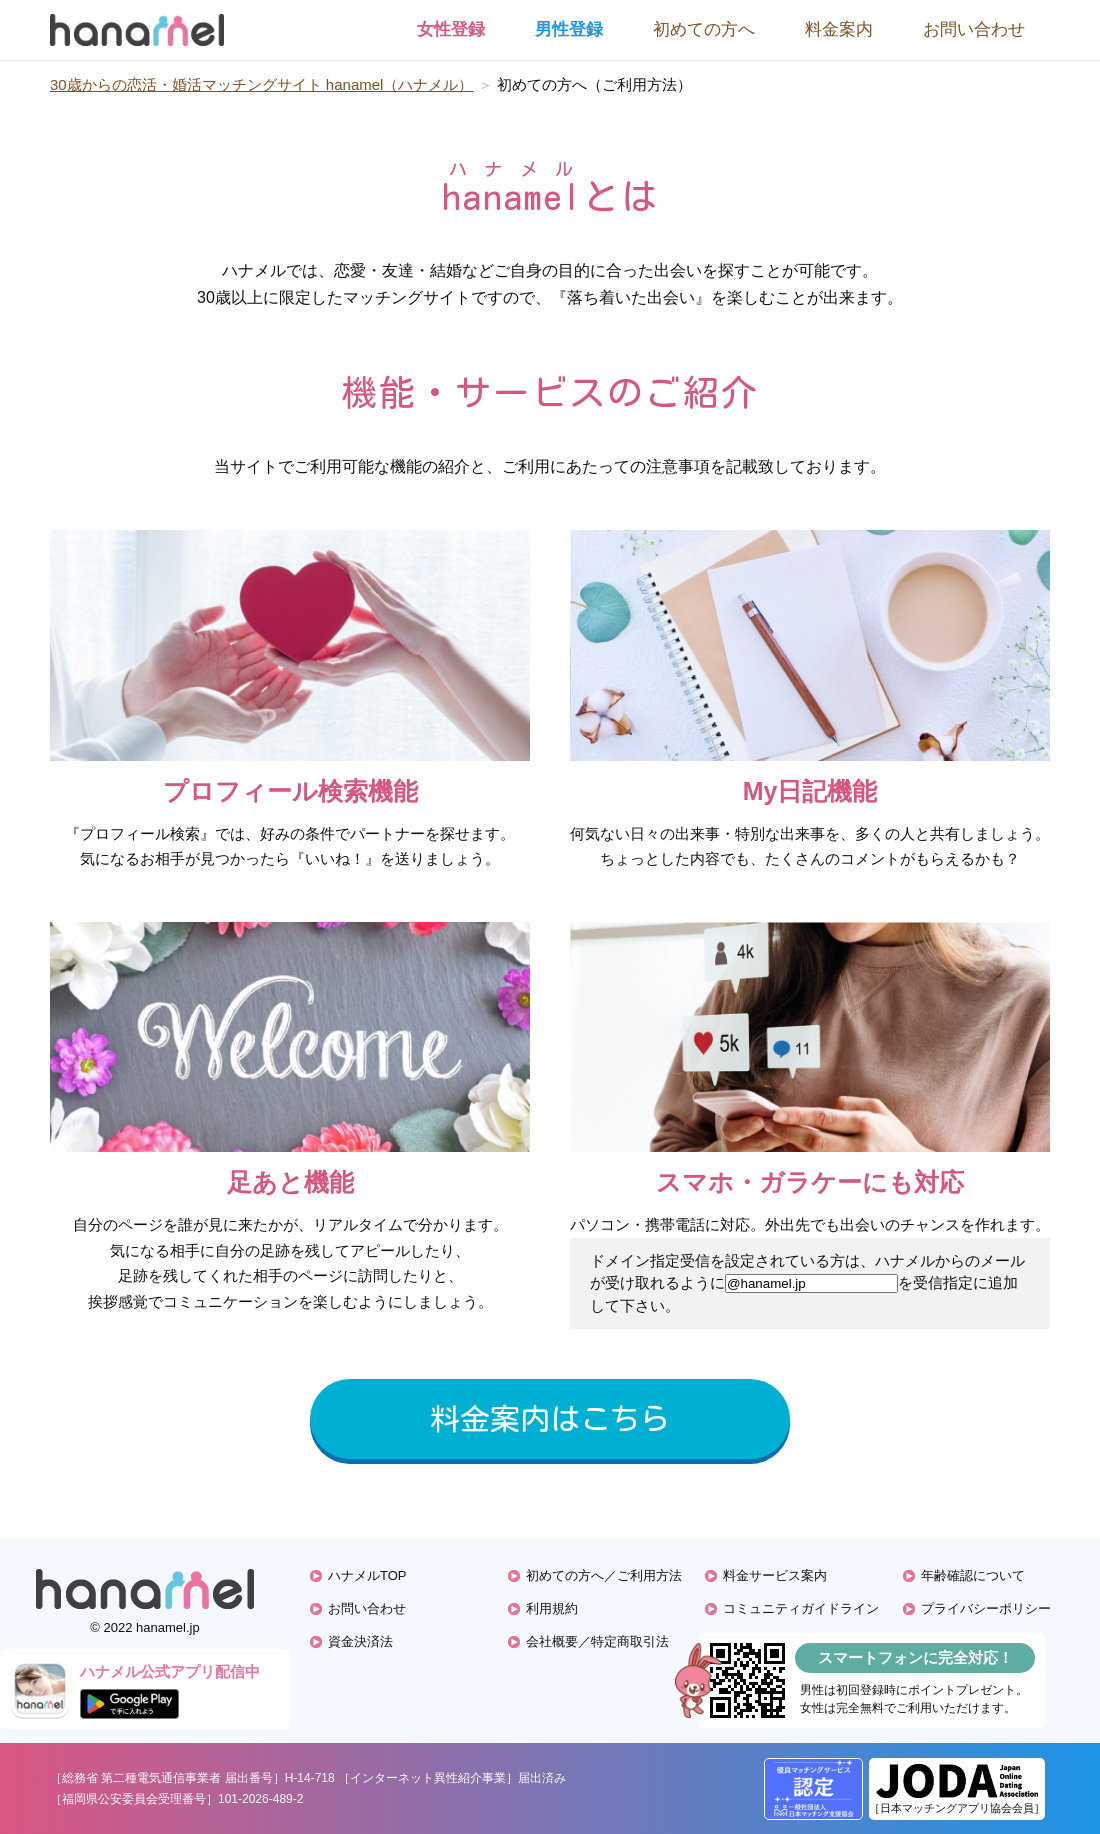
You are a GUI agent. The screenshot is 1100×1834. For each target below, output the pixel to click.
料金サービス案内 (775, 1575)
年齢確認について (973, 1575)
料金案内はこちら (550, 1419)
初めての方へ (704, 29)
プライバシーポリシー (986, 1608)
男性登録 (569, 29)
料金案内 (839, 29)
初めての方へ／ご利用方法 (604, 1575)
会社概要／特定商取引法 (597, 1641)
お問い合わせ (974, 29)
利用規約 (552, 1608)
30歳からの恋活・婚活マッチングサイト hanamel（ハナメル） (261, 84)
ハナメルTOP (367, 1575)
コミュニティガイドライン (801, 1608)
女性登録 (451, 29)
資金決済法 (360, 1641)
